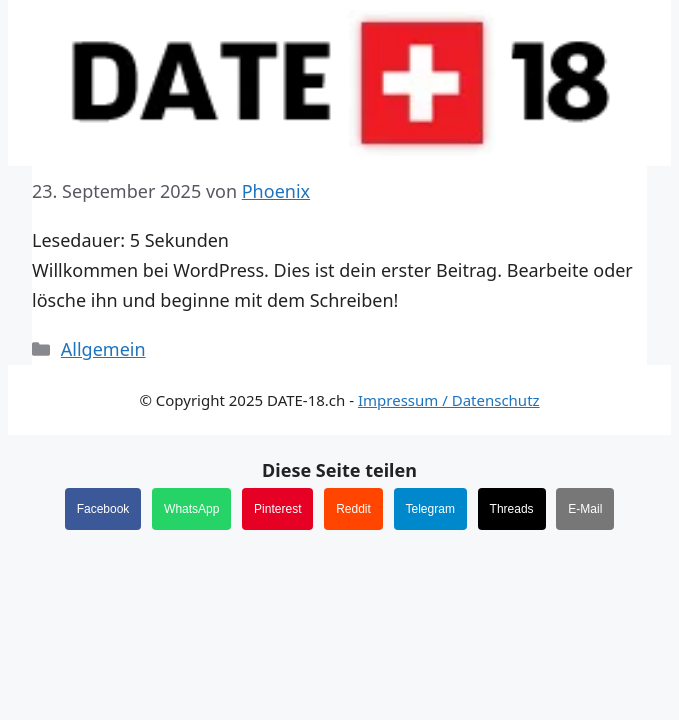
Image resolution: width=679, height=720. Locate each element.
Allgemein (103, 349)
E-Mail (585, 509)
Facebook (103, 509)
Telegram (430, 509)
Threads (512, 509)
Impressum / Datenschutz (449, 400)
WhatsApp (191, 509)
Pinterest (277, 509)
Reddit (353, 509)
